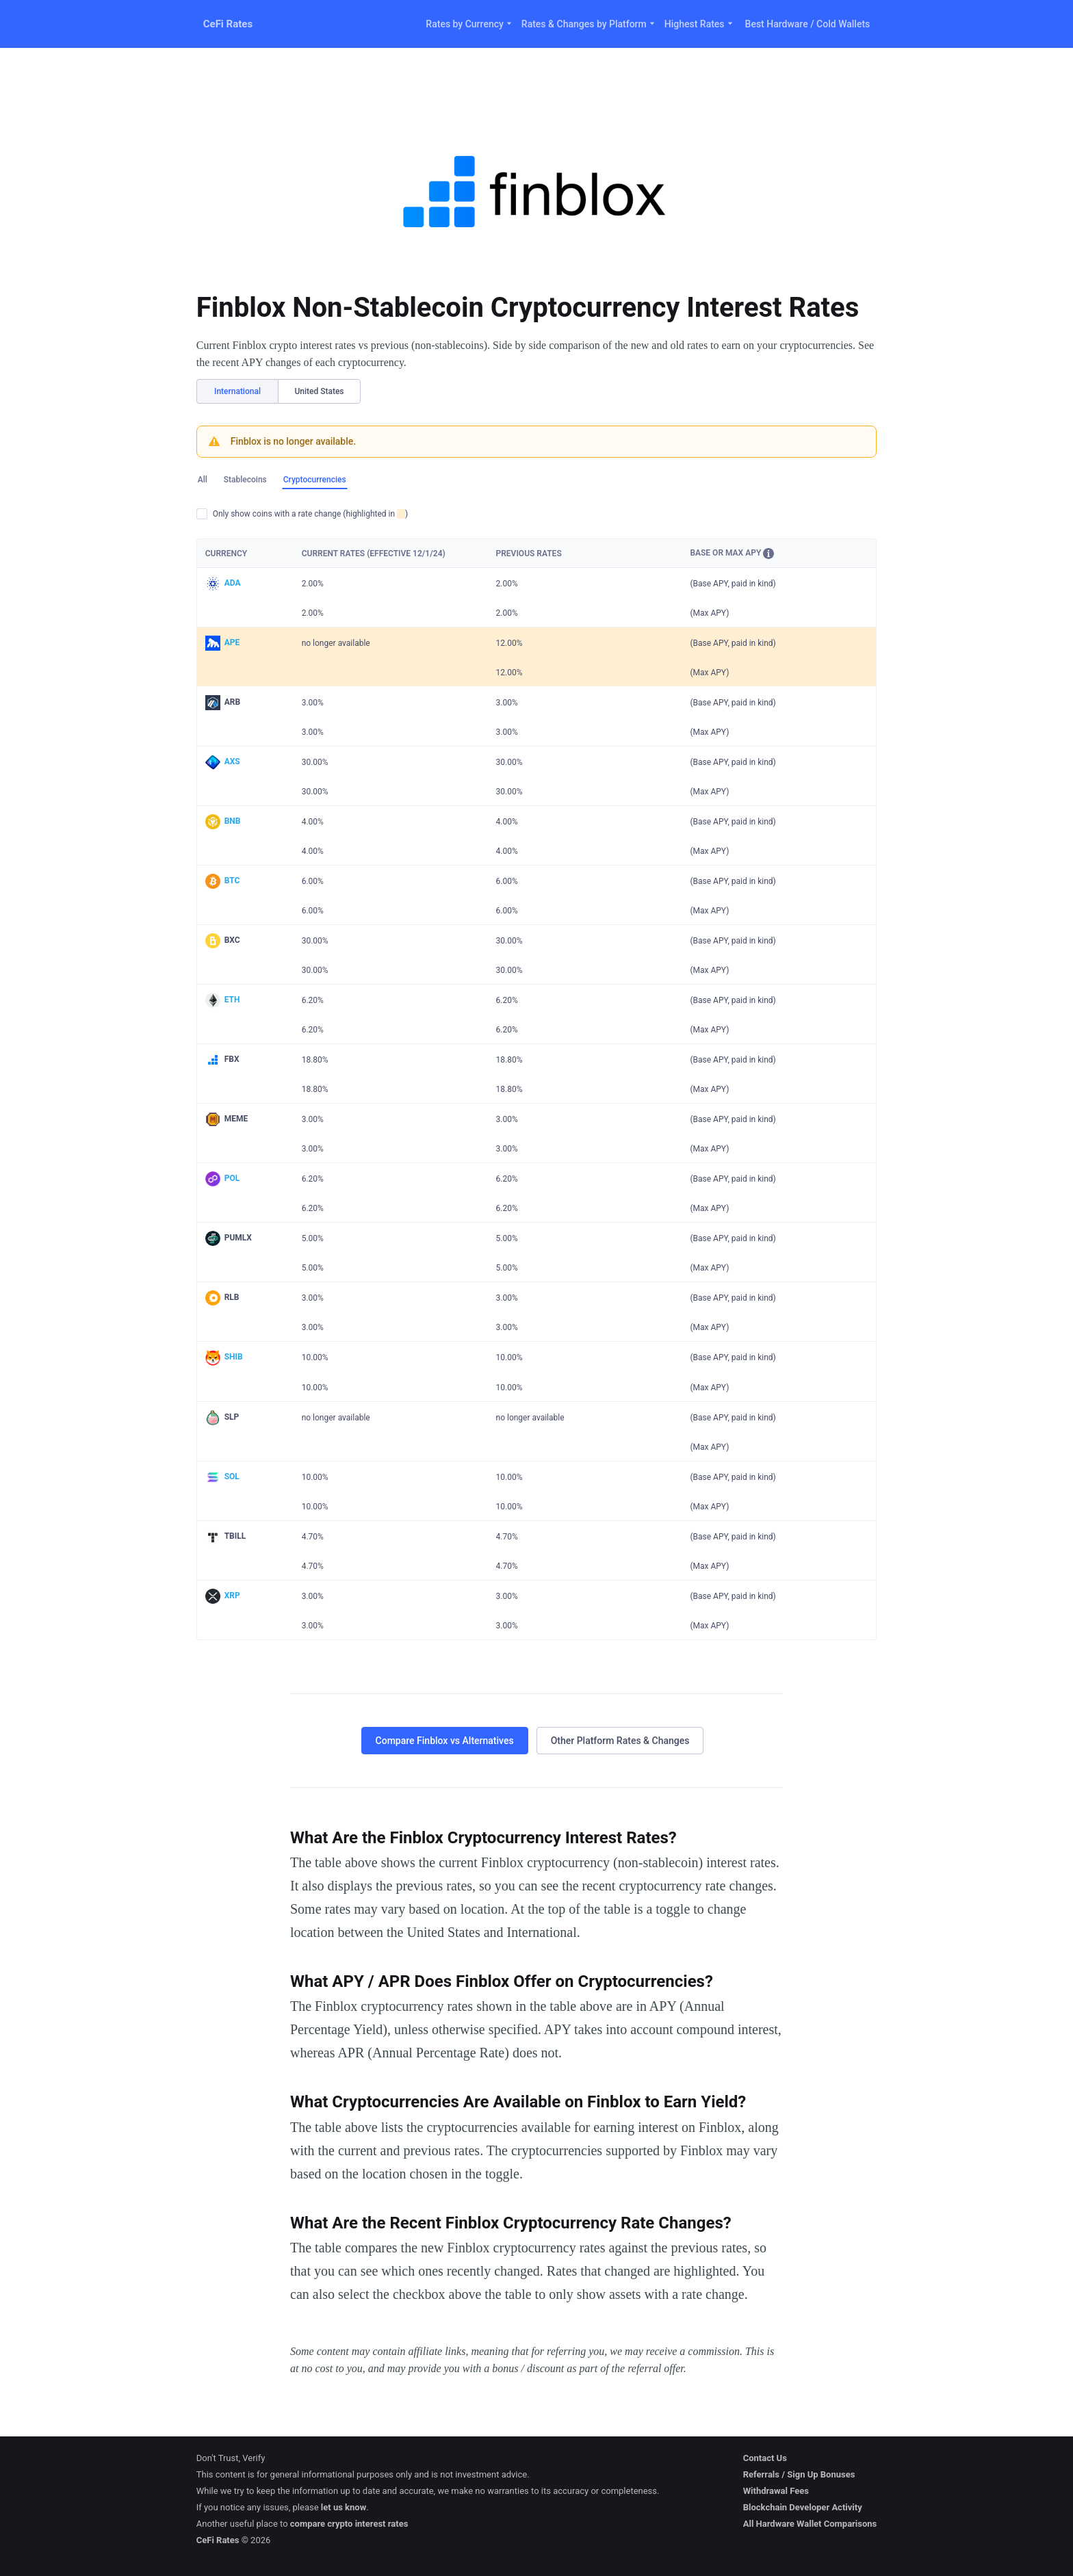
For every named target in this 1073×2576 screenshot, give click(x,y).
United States (319, 391)
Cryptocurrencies (314, 479)
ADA (232, 583)
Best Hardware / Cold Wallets (807, 23)
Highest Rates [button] (699, 23)
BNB (232, 821)
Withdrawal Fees (776, 2491)
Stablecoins (245, 479)
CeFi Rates (228, 24)
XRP (232, 1595)
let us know (343, 2507)
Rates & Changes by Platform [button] (588, 23)
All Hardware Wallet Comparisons (810, 2524)
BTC (232, 880)
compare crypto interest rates (349, 2524)
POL (232, 1178)
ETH (232, 999)
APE (232, 642)
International (237, 391)
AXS (232, 761)
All (202, 479)
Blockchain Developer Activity (802, 2507)
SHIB (233, 1357)
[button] (768, 553)
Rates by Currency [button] (469, 23)
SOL (232, 1476)
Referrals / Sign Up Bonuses (799, 2474)
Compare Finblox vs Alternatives (445, 1740)
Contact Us (765, 2458)
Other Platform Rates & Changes (620, 1740)
